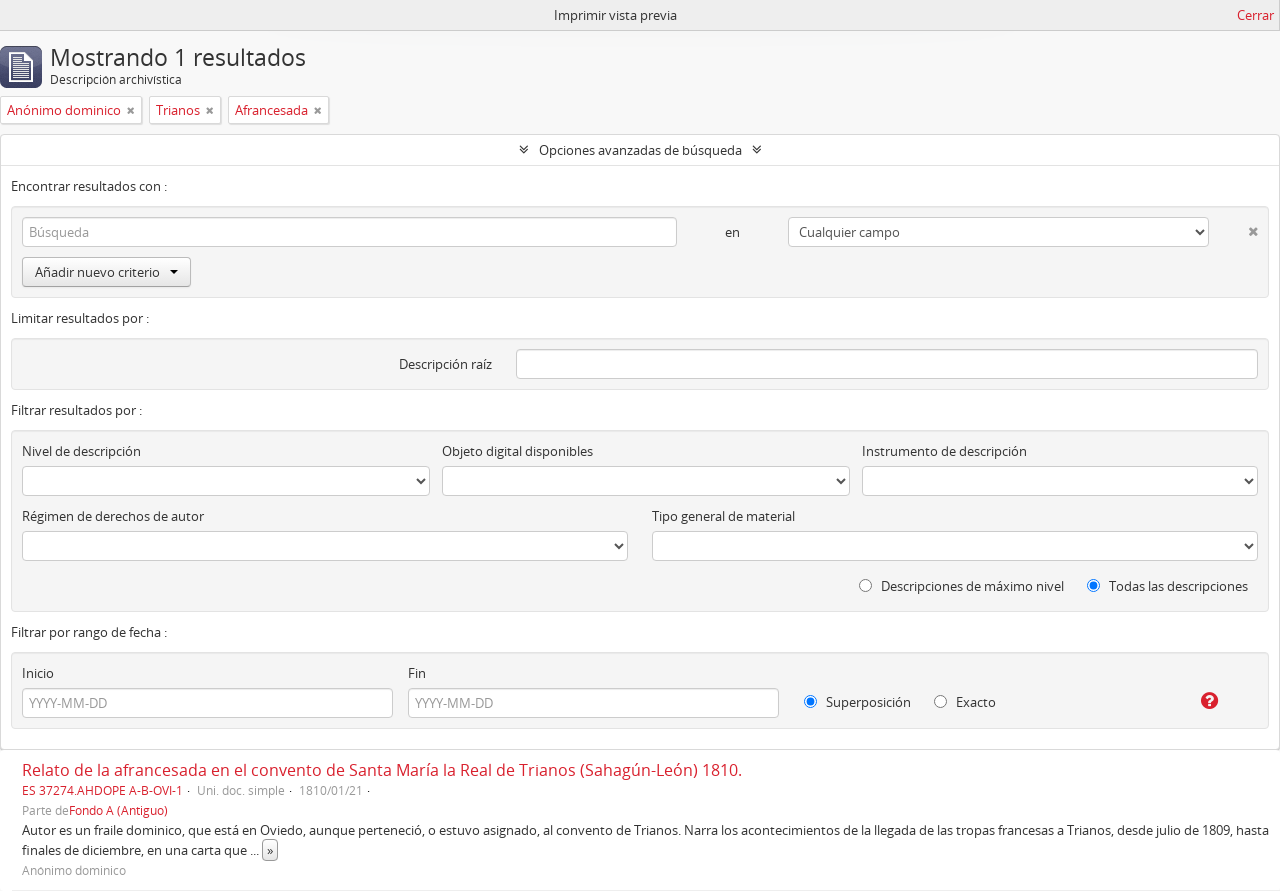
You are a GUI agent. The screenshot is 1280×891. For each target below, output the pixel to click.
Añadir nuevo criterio (106, 272)
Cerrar (1255, 15)
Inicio (38, 673)
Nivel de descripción (81, 451)
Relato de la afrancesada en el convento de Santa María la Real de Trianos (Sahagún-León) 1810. (382, 770)
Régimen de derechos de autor (113, 516)
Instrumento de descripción (944, 451)
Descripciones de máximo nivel (961, 586)
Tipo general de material (723, 516)
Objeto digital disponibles (517, 451)
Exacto (965, 702)
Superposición (857, 702)
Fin (417, 673)
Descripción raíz (445, 364)
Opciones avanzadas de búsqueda (640, 150)
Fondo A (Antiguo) (118, 810)
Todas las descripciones (1167, 586)
